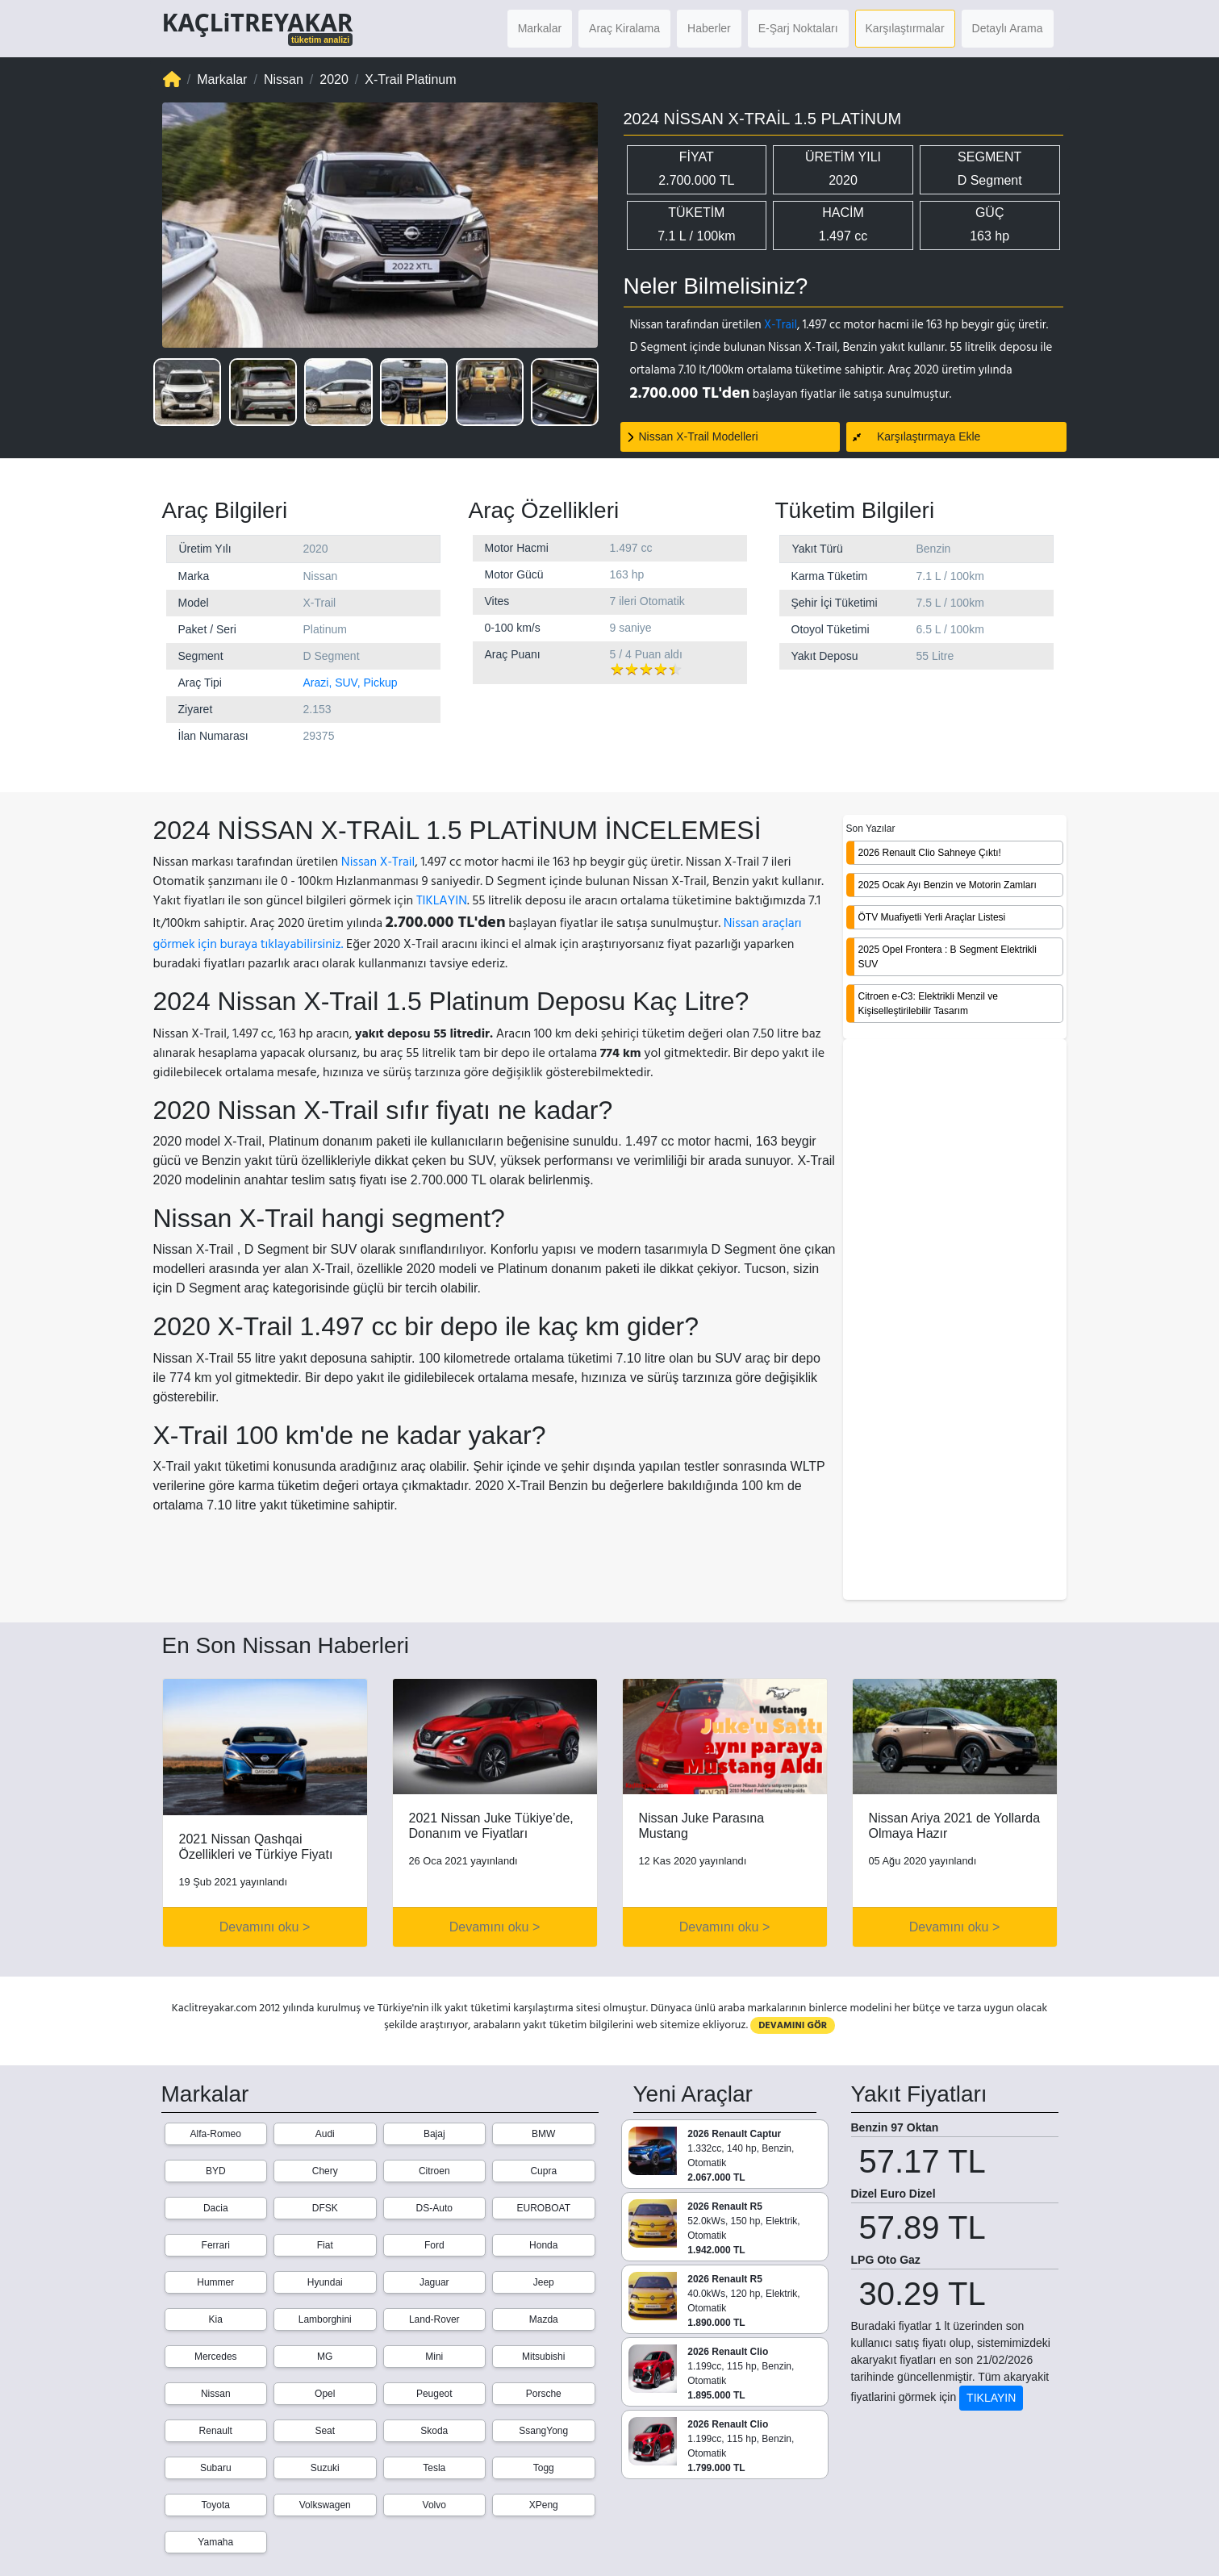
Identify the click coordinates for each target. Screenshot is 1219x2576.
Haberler (709, 28)
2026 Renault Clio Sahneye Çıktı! (929, 852)
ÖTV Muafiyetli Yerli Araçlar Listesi (932, 917)
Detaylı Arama (1007, 28)
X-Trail (780, 325)
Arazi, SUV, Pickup (350, 682)
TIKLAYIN (441, 900)
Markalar (539, 28)
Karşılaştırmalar (905, 28)
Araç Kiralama (624, 28)
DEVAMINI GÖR (792, 2025)
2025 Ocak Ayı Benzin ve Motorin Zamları (947, 885)
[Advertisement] (954, 1321)
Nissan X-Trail (378, 861)
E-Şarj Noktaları (798, 28)
